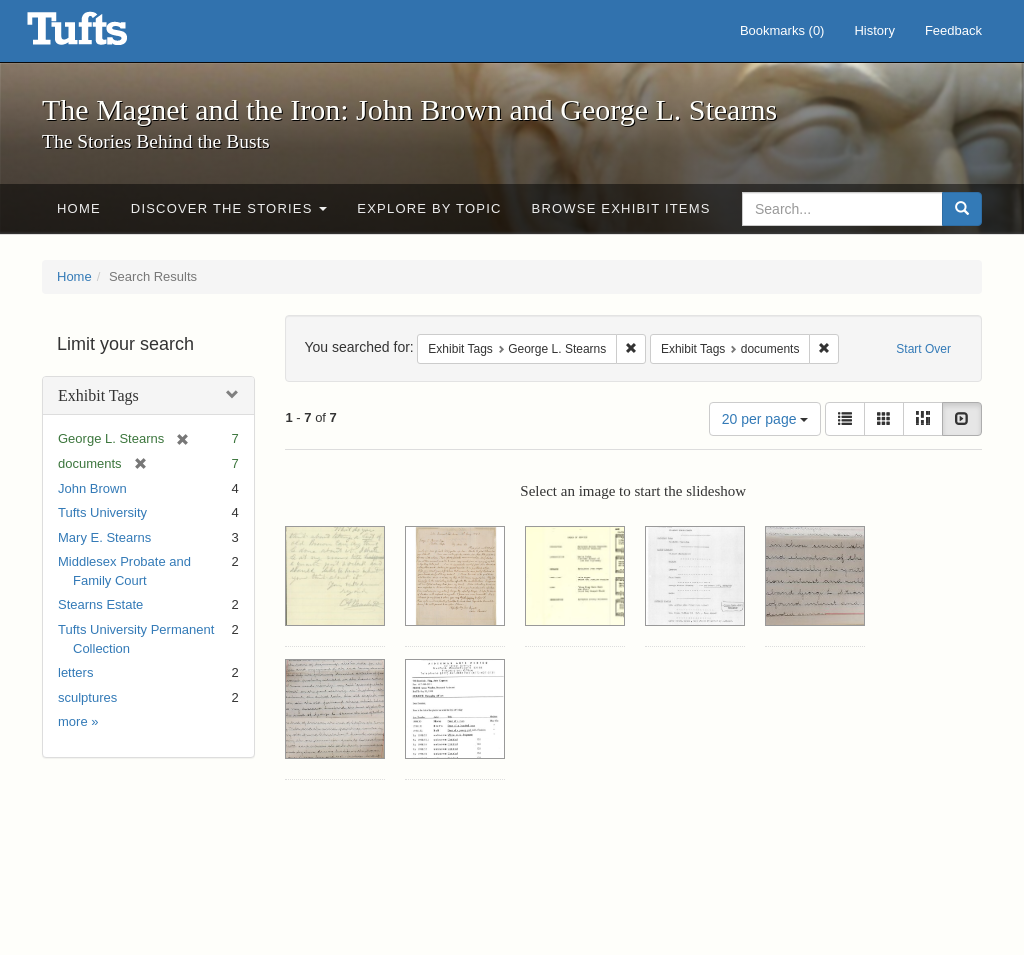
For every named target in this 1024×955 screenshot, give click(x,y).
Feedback (953, 30)
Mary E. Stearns (104, 537)
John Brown (92, 488)
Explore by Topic (429, 208)
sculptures (87, 697)
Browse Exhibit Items (621, 208)
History (874, 30)
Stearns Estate (100, 604)
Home (79, 208)
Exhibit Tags (98, 395)
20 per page (765, 419)
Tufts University (102, 512)
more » (78, 721)
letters (75, 672)
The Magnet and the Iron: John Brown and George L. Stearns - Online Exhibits (102, 35)
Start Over (923, 349)
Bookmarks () (782, 30)
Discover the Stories (229, 208)
